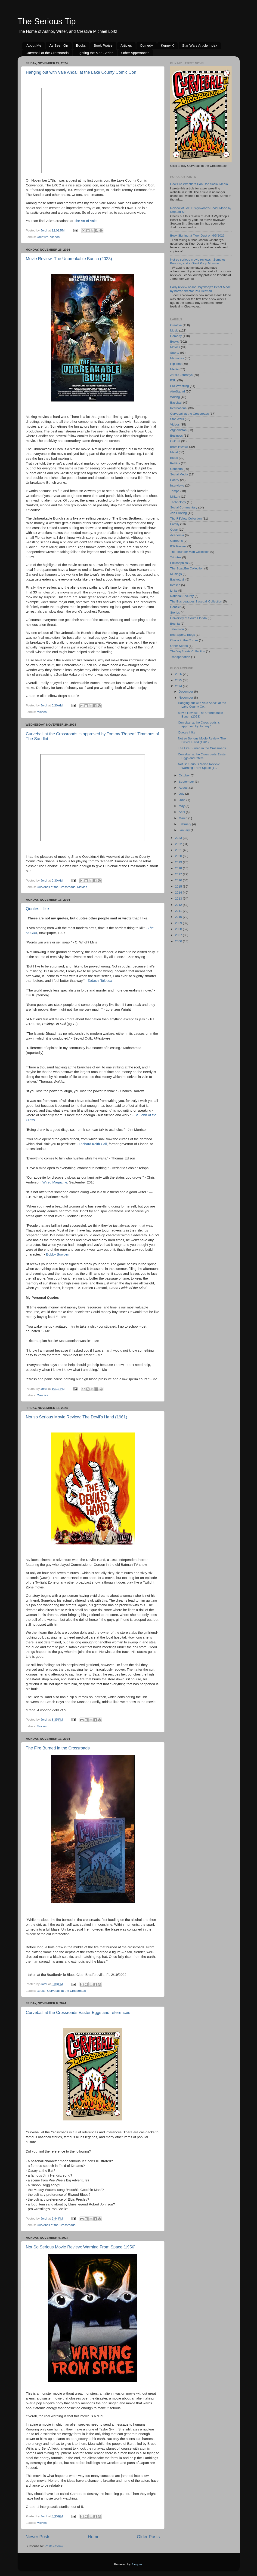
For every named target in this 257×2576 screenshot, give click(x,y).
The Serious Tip (47, 21)
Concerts (176, 469)
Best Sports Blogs (182, 634)
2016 (179, 880)
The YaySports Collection (187, 651)
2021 (179, 850)
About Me (33, 45)
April (182, 812)
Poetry (174, 480)
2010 (179, 916)
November (186, 697)
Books (81, 45)
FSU (173, 380)
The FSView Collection (186, 518)
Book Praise (103, 45)
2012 (179, 904)
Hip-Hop (176, 363)
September (187, 781)
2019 (179, 862)
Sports (174, 352)
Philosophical (179, 563)
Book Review (179, 446)
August (184, 787)
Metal (174, 452)
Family (175, 524)
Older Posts (148, 2536)
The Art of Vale (85, 221)
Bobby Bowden (57, 1254)
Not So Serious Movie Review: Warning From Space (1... (199, 765)
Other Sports (179, 646)
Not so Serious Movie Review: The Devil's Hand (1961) (76, 1417)
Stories (175, 612)
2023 (179, 837)
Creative (42, 237)
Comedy (146, 45)
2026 (179, 674)
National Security (182, 596)
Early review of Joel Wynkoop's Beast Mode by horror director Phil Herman (200, 288)
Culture (175, 441)
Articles (126, 45)
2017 (179, 874)
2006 (179, 941)
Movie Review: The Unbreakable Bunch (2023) (69, 258)
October (185, 775)
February (185, 824)
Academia (177, 535)
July (182, 793)
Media (174, 369)
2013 (179, 898)
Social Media (179, 474)
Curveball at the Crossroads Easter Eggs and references (78, 2012)
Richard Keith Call (93, 1144)
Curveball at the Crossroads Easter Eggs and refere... (202, 756)
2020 (179, 856)
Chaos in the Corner (184, 640)
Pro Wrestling (179, 386)
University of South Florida (188, 618)
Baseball (176, 402)
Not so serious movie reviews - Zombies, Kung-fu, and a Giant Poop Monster (198, 261)
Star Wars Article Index (199, 45)
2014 (179, 892)
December (186, 691)
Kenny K (167, 45)
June (182, 800)
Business (176, 435)
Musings (176, 574)
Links (174, 590)
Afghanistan (178, 430)
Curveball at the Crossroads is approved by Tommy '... (199, 724)
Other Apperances (135, 53)
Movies (42, 712)
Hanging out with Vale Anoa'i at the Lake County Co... (202, 704)
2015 (179, 886)
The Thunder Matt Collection (190, 552)
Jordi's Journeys (181, 375)
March (183, 818)
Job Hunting (178, 513)
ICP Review (178, 546)
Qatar (174, 529)
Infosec (175, 585)
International (178, 408)
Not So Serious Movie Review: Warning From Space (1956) (81, 2247)
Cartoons (176, 540)
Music (174, 330)
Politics (175, 463)
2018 (179, 868)
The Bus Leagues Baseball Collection (196, 601)
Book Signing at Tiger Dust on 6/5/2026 (197, 235)
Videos (55, 237)
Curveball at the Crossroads (47, 53)
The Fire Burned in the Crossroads (58, 1748)
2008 (179, 929)
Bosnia (175, 623)
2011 (179, 910)
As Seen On (58, 45)
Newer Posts (38, 2536)
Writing (175, 397)
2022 (179, 844)
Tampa (175, 491)
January (185, 830)
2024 (179, 686)
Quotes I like (37, 908)
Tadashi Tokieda (100, 980)
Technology (178, 502)
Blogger (136, 2564)
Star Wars (177, 419)
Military (175, 496)
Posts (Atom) (54, 2546)
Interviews (177, 485)
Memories (177, 358)
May (182, 806)
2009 (179, 923)
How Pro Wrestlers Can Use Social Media (199, 184)
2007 (179, 935)
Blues (174, 457)
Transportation (180, 657)
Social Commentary (184, 507)
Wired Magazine (54, 1182)
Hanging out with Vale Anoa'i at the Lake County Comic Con (81, 72)
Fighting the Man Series (95, 53)
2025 (179, 680)
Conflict (175, 607)
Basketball (177, 579)
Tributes (175, 557)
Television (177, 629)
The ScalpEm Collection (187, 568)
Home (93, 2536)
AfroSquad (177, 391)
